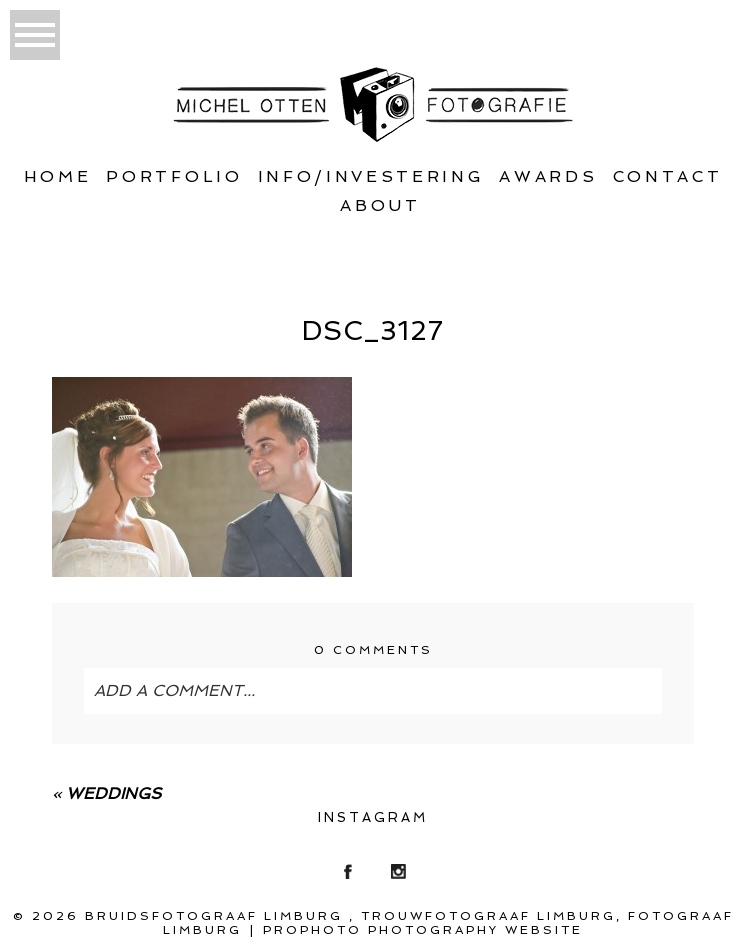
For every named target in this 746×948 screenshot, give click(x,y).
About (380, 205)
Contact (668, 176)
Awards (548, 176)
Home (58, 176)
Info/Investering (371, 176)
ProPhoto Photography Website (423, 930)
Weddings (113, 793)
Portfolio (174, 176)
